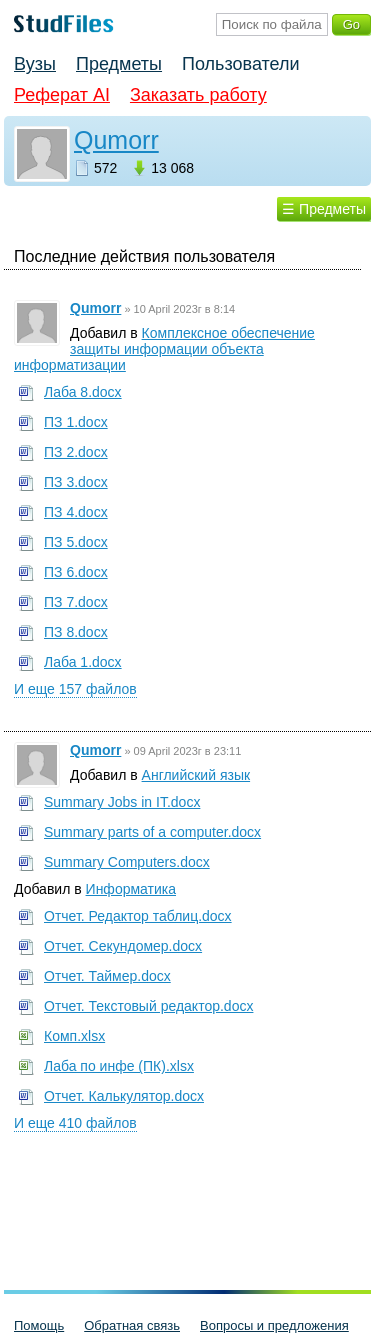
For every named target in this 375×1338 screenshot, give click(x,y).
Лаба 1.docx (83, 662)
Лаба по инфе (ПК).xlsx (119, 1066)
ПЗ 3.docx (76, 482)
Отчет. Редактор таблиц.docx (138, 916)
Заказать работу (198, 95)
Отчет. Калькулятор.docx (124, 1096)
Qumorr (116, 140)
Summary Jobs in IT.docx (122, 802)
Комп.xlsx (74, 1036)
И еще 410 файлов (75, 1123)
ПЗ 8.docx (76, 632)
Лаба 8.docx (83, 392)
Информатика (131, 889)
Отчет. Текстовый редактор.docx (148, 1006)
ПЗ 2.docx (76, 452)
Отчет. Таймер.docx (107, 976)
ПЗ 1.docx (76, 422)
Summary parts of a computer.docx (152, 832)
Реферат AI (62, 95)
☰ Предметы (324, 209)
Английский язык (196, 775)
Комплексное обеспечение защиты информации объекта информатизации (164, 349)
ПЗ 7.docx (76, 602)
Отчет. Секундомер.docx (123, 946)
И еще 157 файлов (75, 689)
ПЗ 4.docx (76, 512)
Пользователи (240, 64)
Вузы (35, 64)
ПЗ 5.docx (76, 542)
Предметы (119, 64)
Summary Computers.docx (127, 862)
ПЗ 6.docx (76, 572)
